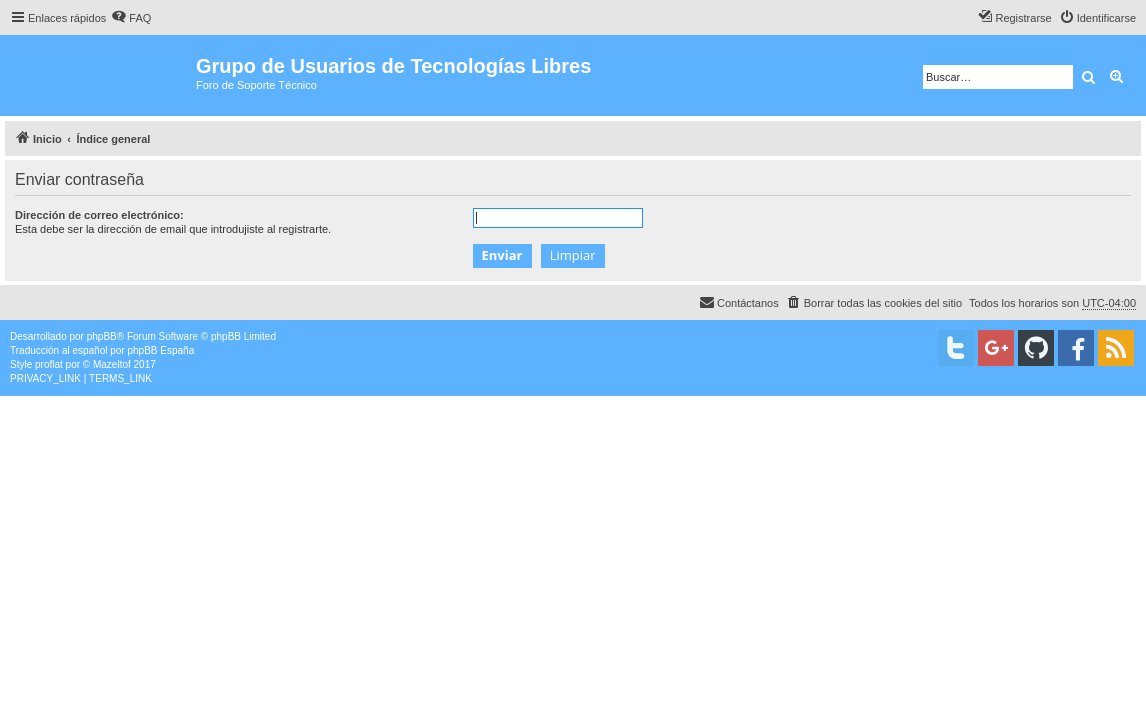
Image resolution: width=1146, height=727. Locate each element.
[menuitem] (131, 18)
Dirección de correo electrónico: (99, 215)
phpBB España (160, 350)
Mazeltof (112, 364)
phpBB (102, 336)
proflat (49, 364)
